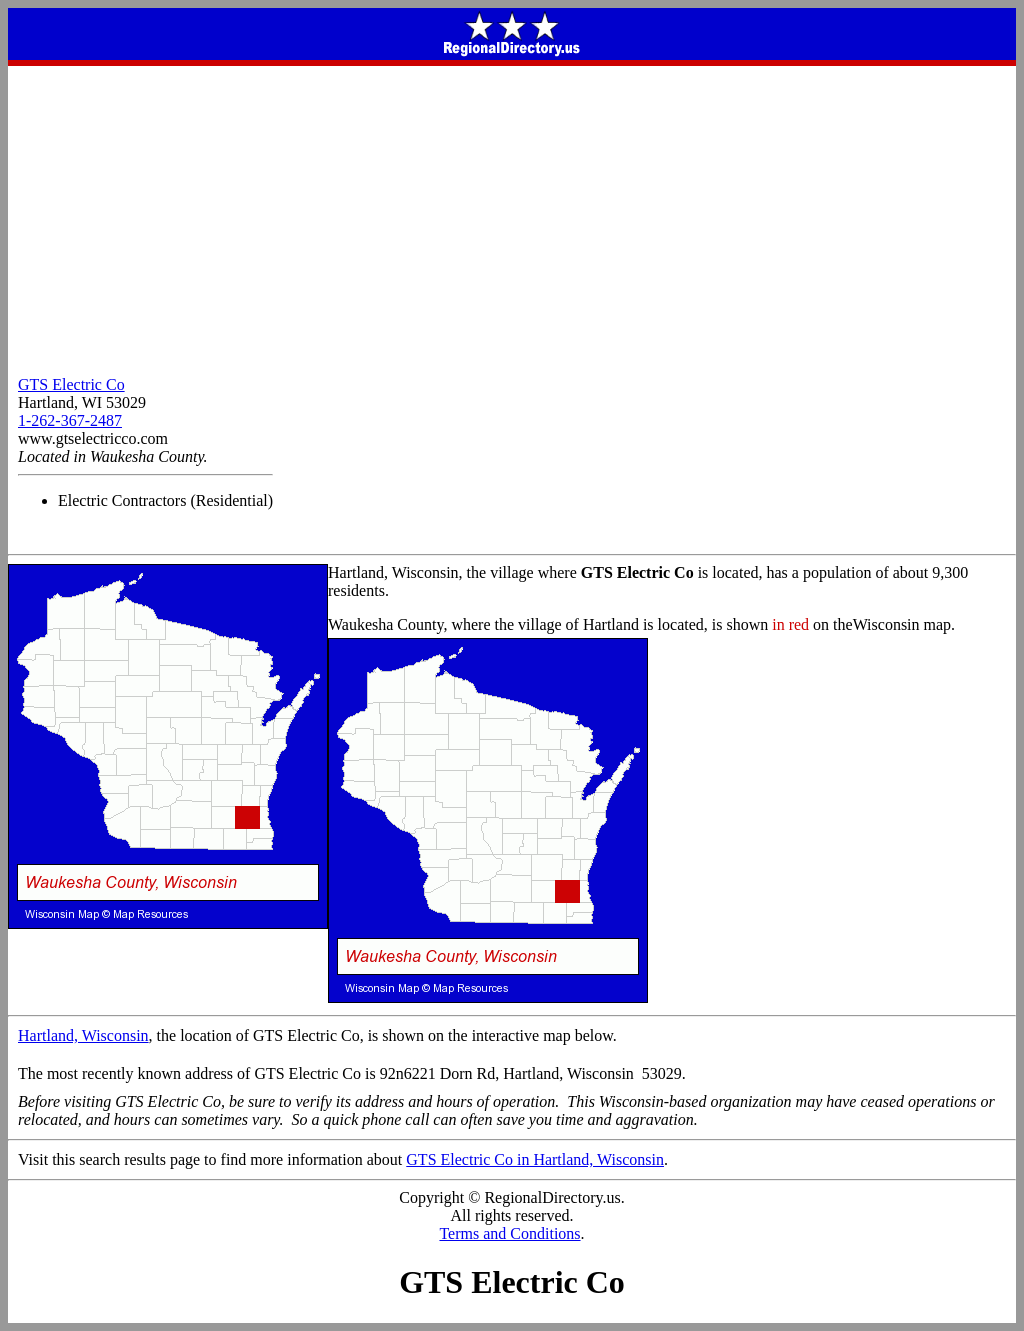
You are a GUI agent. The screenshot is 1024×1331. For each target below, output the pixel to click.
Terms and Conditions (509, 1233)
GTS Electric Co (71, 384)
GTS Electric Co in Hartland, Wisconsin (535, 1159)
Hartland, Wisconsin (83, 1035)
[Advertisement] (512, 216)
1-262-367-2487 (70, 420)
